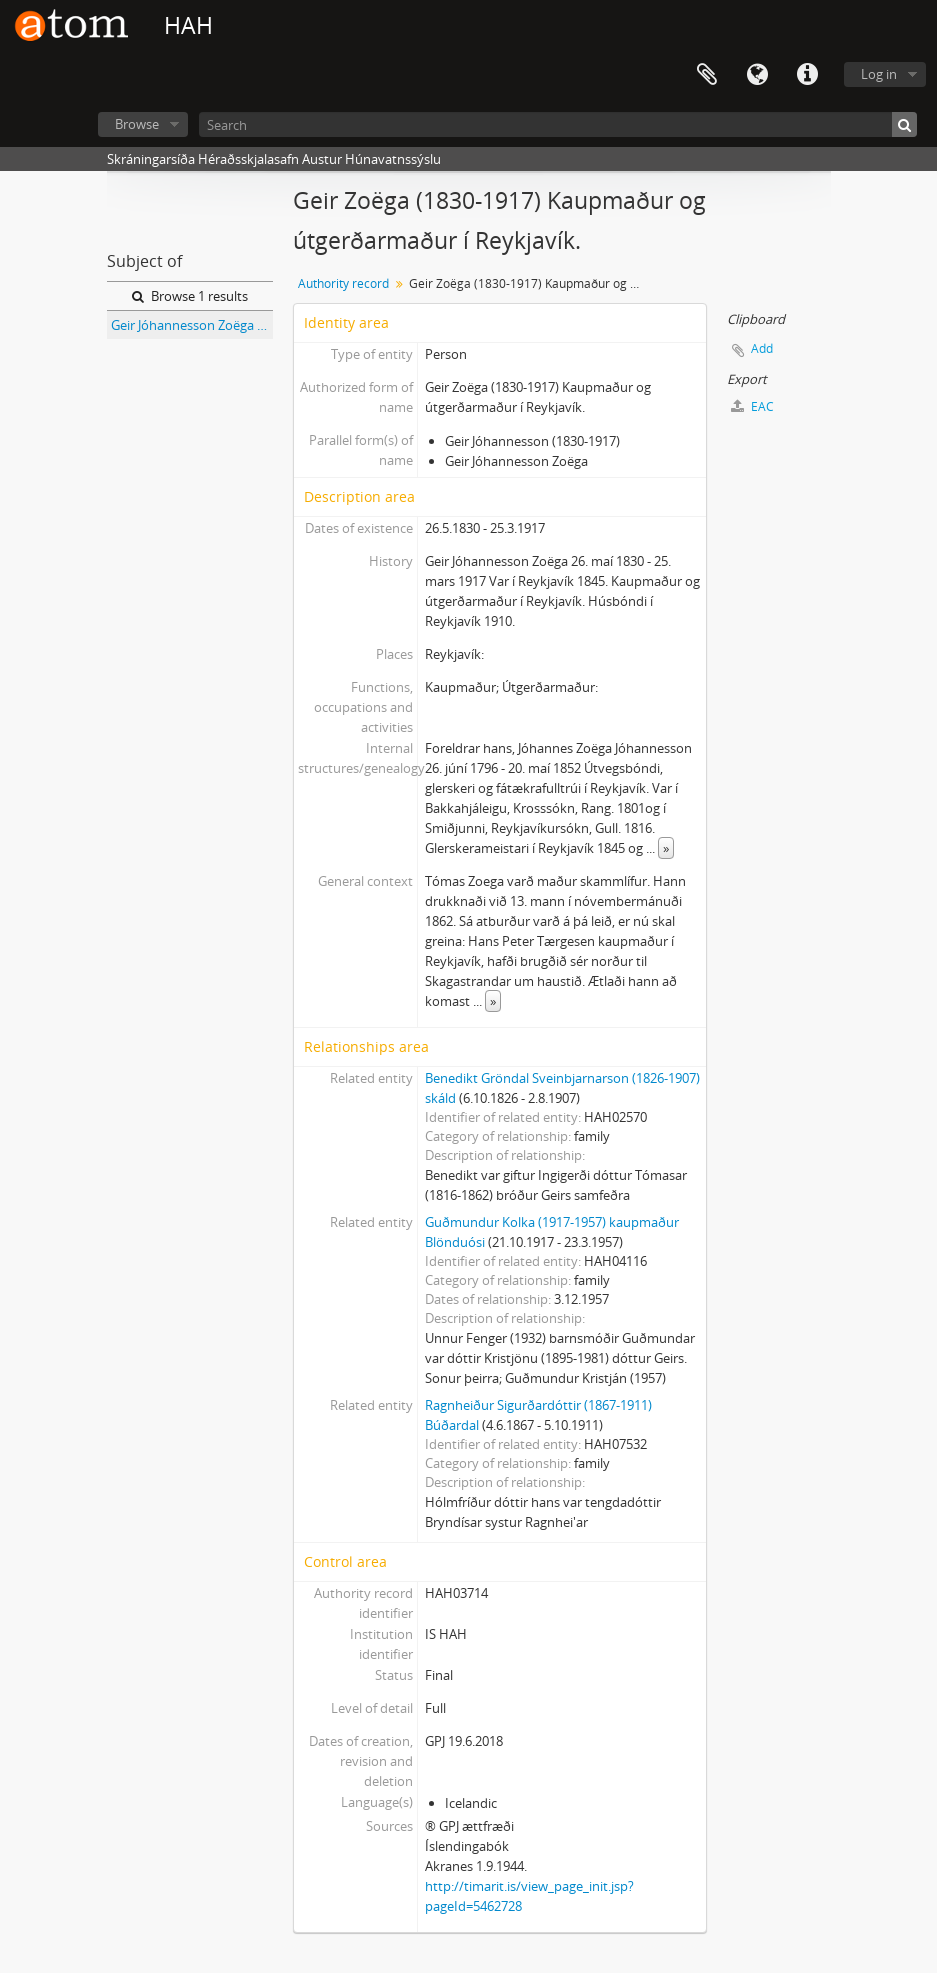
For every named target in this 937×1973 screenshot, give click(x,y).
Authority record (343, 283)
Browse (137, 124)
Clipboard (707, 75)
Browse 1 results (190, 296)
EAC (752, 406)
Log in (879, 74)
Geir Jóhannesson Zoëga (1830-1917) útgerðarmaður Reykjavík (192, 325)
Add (762, 348)
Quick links (807, 75)
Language (757, 75)
